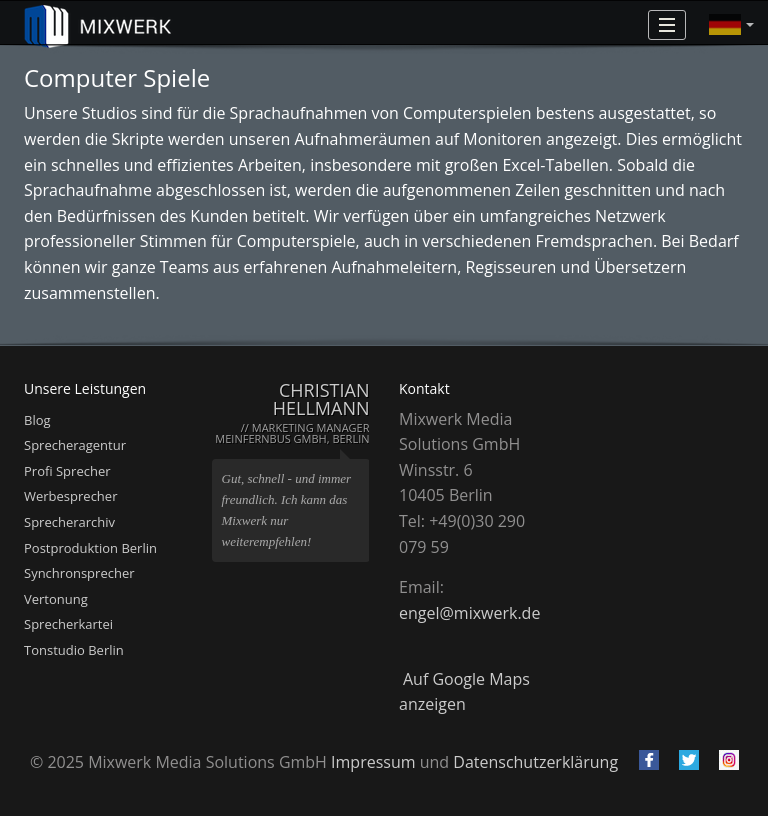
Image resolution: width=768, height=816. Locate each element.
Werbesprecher (70, 496)
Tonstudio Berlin (74, 650)
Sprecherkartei (68, 624)
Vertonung (56, 599)
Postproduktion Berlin (90, 548)
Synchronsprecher (79, 573)
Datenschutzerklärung (535, 762)
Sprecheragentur (75, 445)
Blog (37, 420)
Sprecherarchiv (69, 522)
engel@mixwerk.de (469, 613)
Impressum (373, 762)
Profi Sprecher (67, 471)
